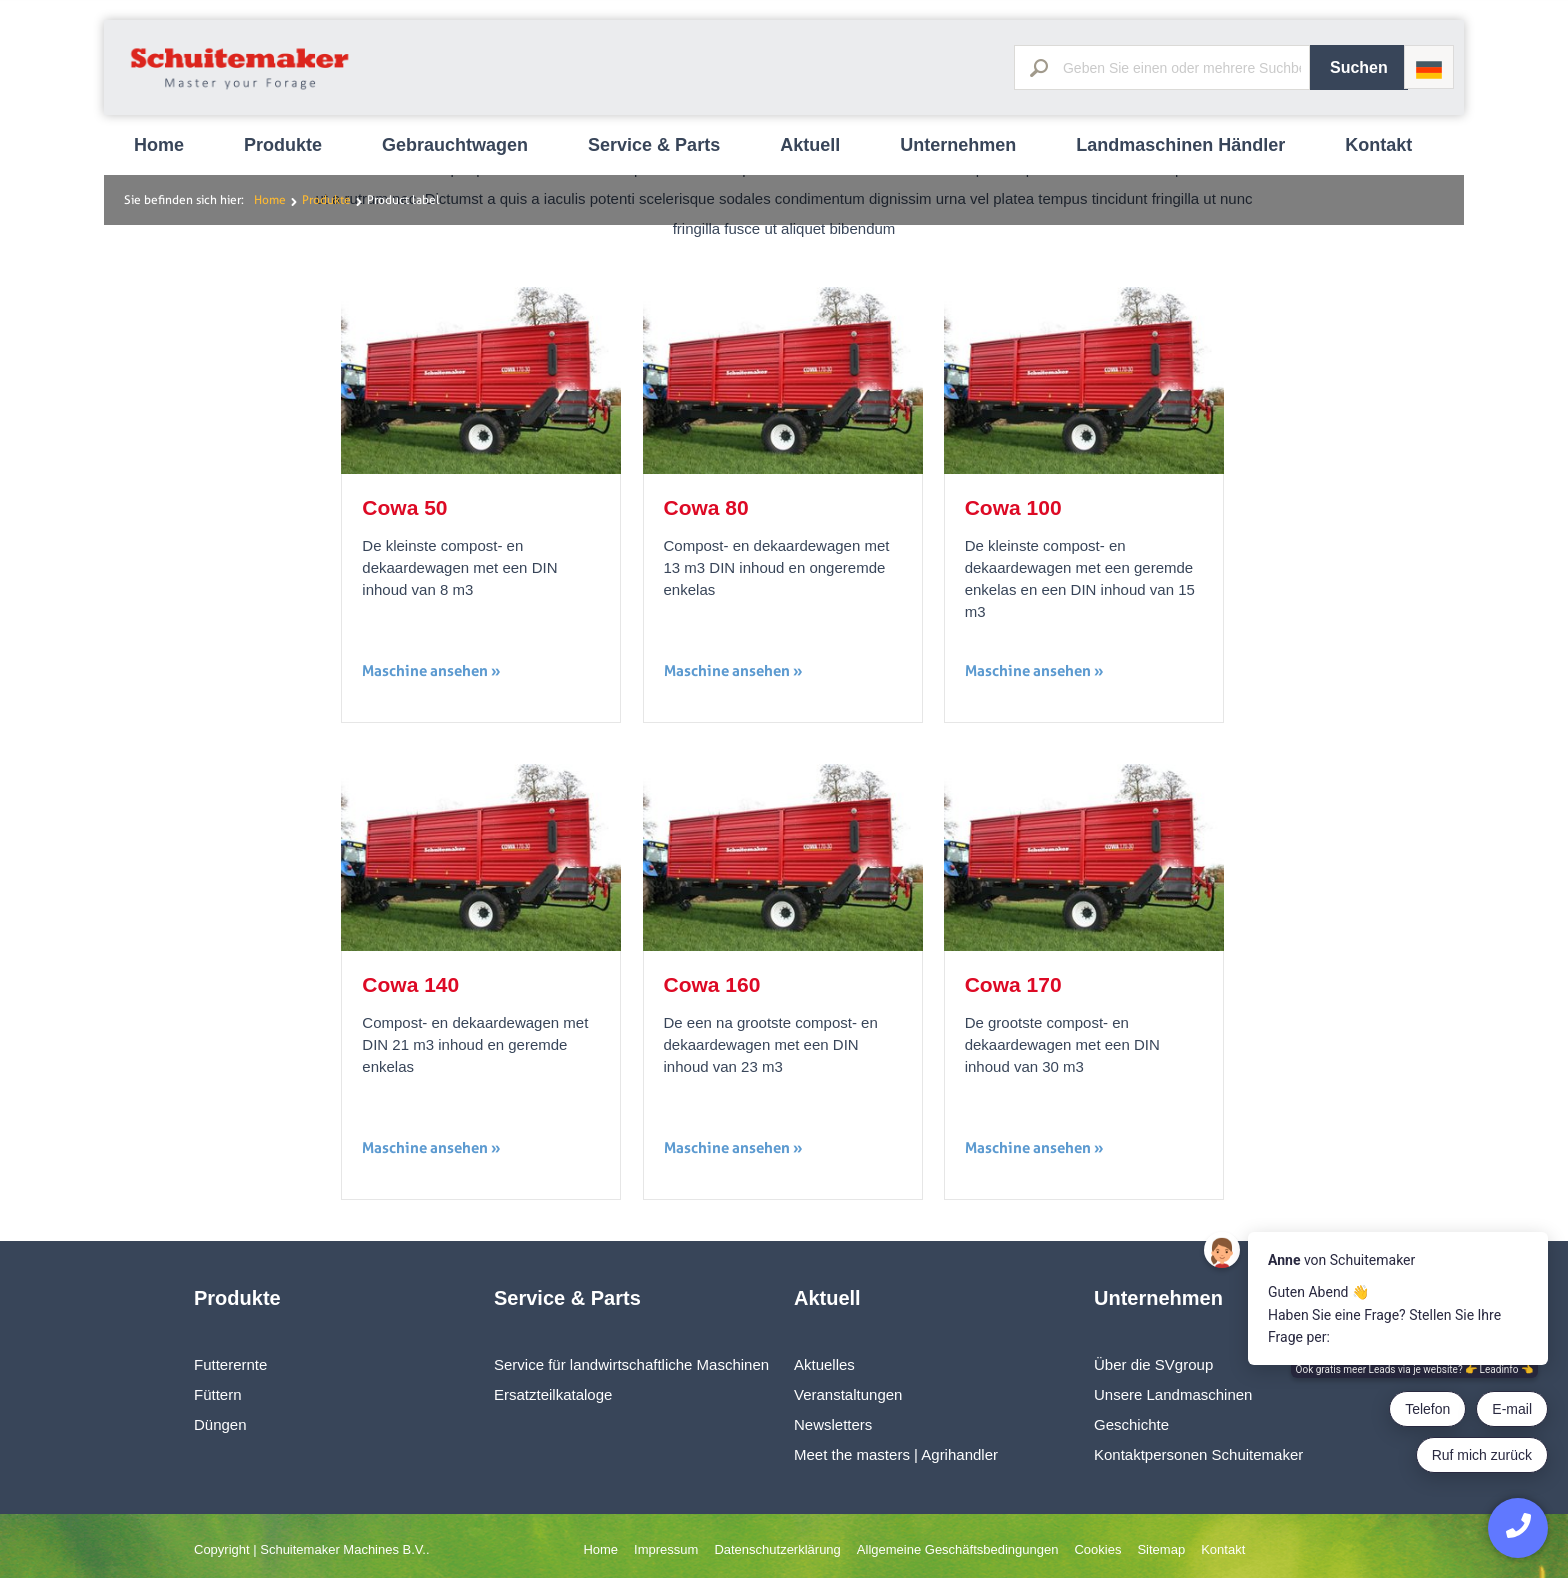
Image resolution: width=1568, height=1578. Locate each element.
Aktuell (810, 145)
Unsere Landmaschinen (1173, 1394)
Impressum (666, 1549)
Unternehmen (958, 145)
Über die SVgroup (1153, 1364)
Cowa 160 (712, 984)
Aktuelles (824, 1364)
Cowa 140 (410, 984)
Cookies (1097, 1549)
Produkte (283, 145)
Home (159, 145)
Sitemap (1161, 1549)
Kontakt (1378, 145)
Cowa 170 (1013, 984)
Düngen (220, 1424)
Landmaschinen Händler (1180, 145)
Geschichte (1131, 1424)
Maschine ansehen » (431, 670)
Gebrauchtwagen (455, 145)
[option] (784, 0)
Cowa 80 (706, 507)
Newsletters (833, 1424)
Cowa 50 (404, 507)
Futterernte (230, 1364)
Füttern (218, 1394)
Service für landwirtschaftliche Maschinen (631, 1364)
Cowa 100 (1013, 507)
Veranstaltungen (848, 1394)
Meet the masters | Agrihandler (896, 1454)
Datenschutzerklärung (777, 1549)
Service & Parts (654, 145)
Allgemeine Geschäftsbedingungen (958, 1549)
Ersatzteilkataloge (553, 1394)
